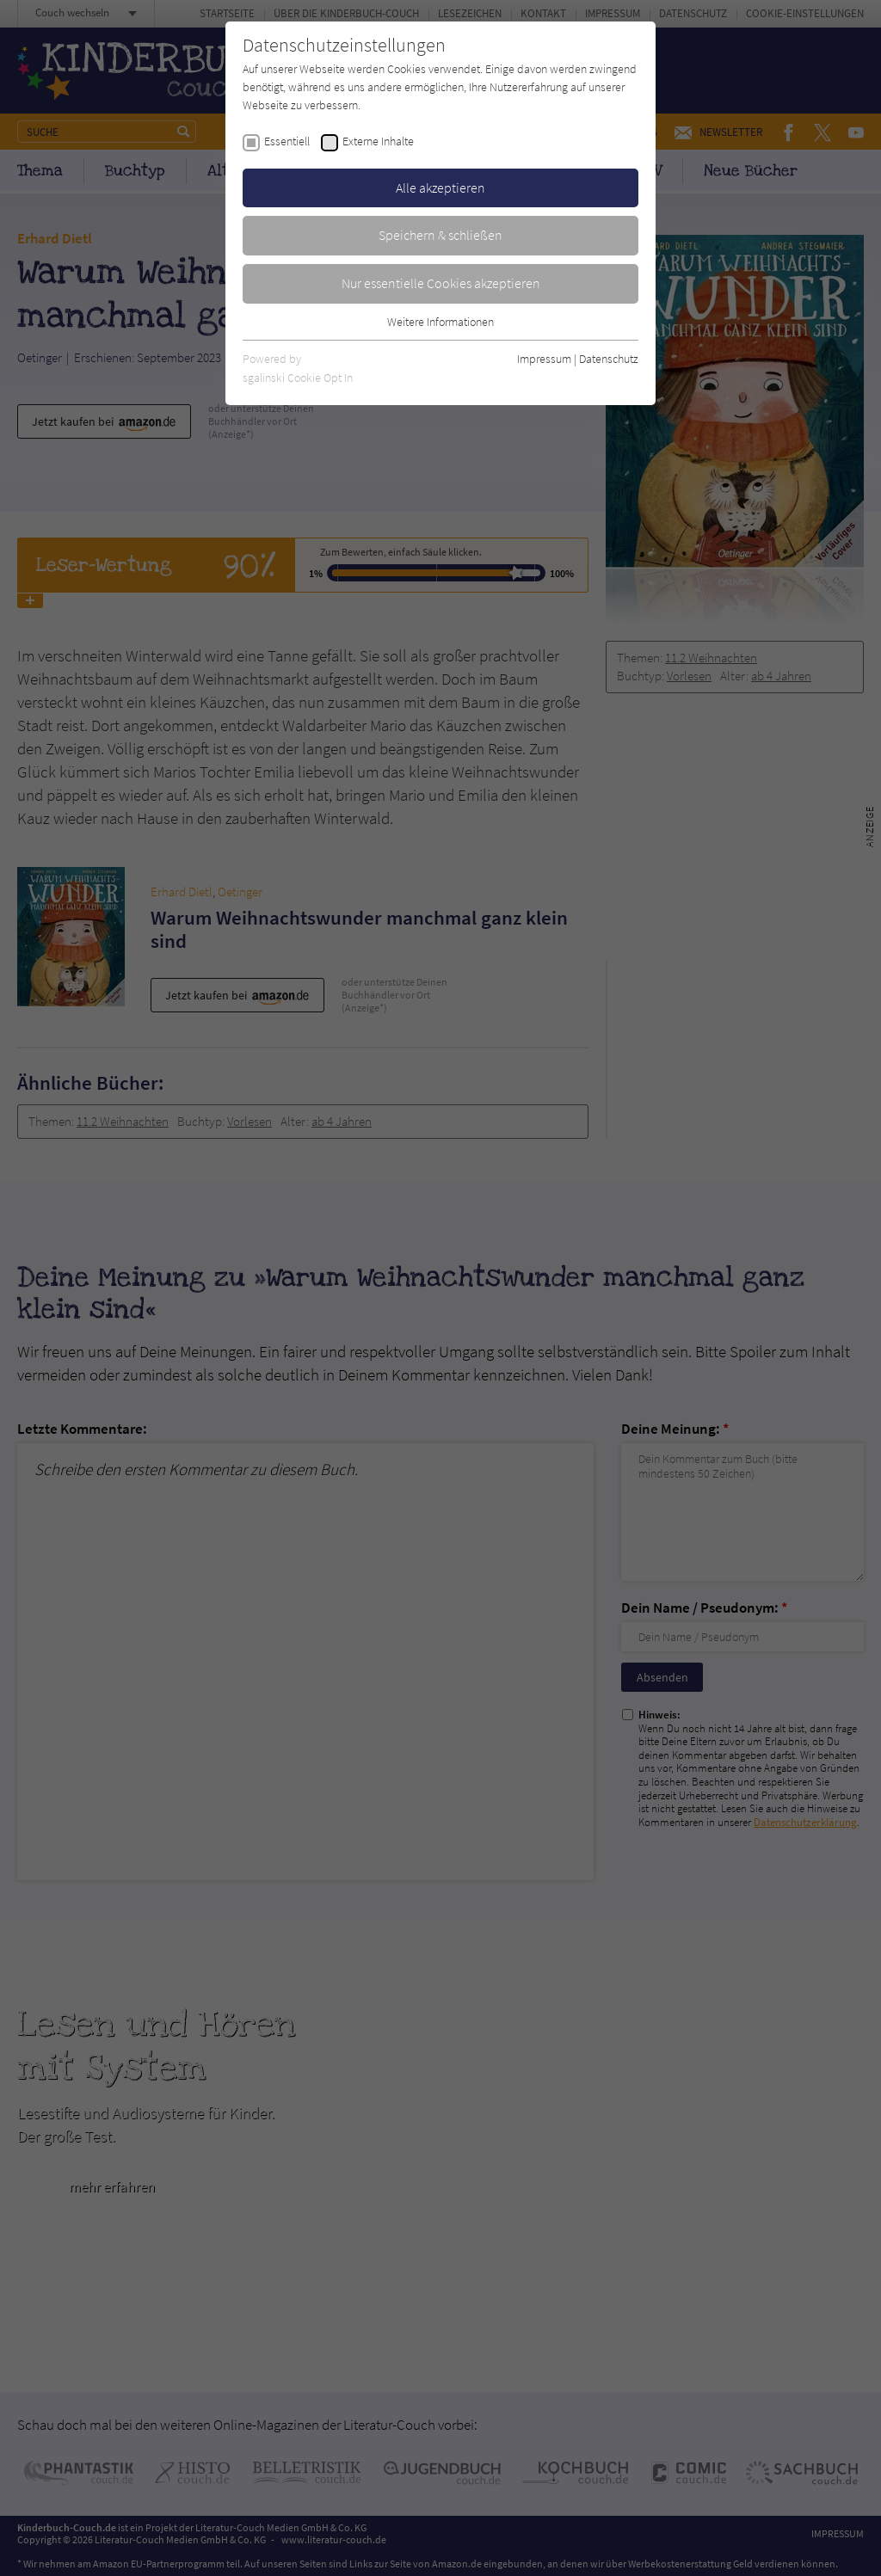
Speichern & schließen (440, 234)
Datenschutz (608, 358)
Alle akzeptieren (440, 187)
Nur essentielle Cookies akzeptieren (441, 283)
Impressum (544, 358)
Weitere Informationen (440, 321)
